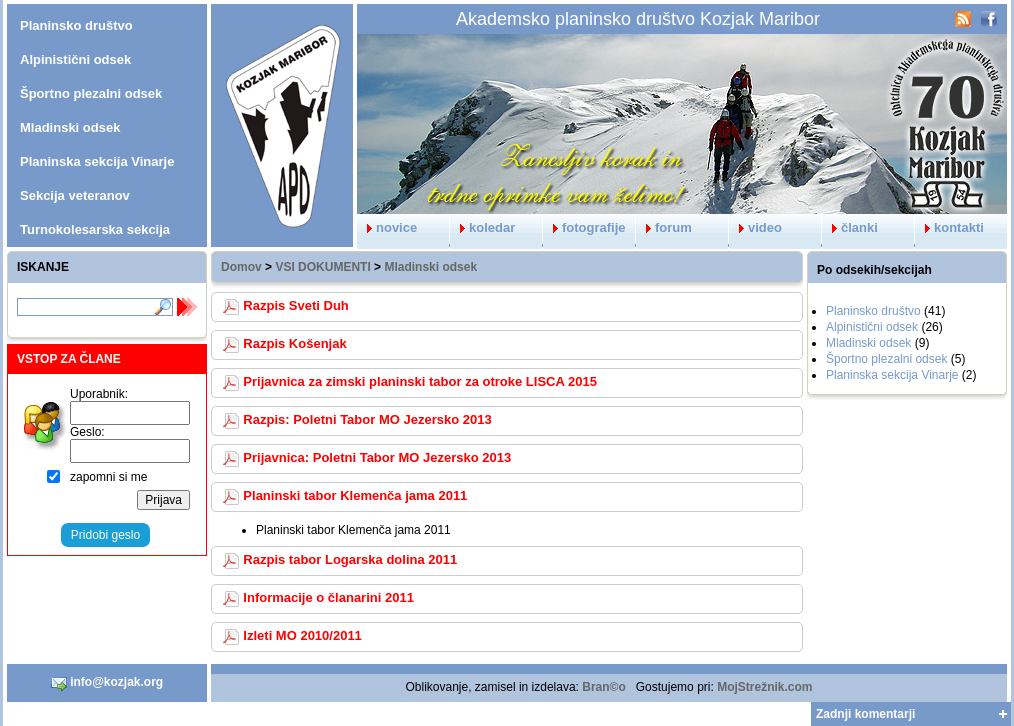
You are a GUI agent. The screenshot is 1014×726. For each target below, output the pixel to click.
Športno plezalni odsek (886, 359)
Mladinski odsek (430, 267)
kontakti (949, 227)
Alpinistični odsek (872, 327)
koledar (482, 227)
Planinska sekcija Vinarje (892, 375)
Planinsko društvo (873, 311)
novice (387, 227)
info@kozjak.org (107, 683)
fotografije (584, 227)
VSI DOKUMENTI (322, 267)
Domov (241, 267)
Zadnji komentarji (865, 714)
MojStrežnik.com (764, 687)
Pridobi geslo (105, 535)
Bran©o (604, 687)
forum (664, 227)
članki (850, 227)
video (755, 227)
